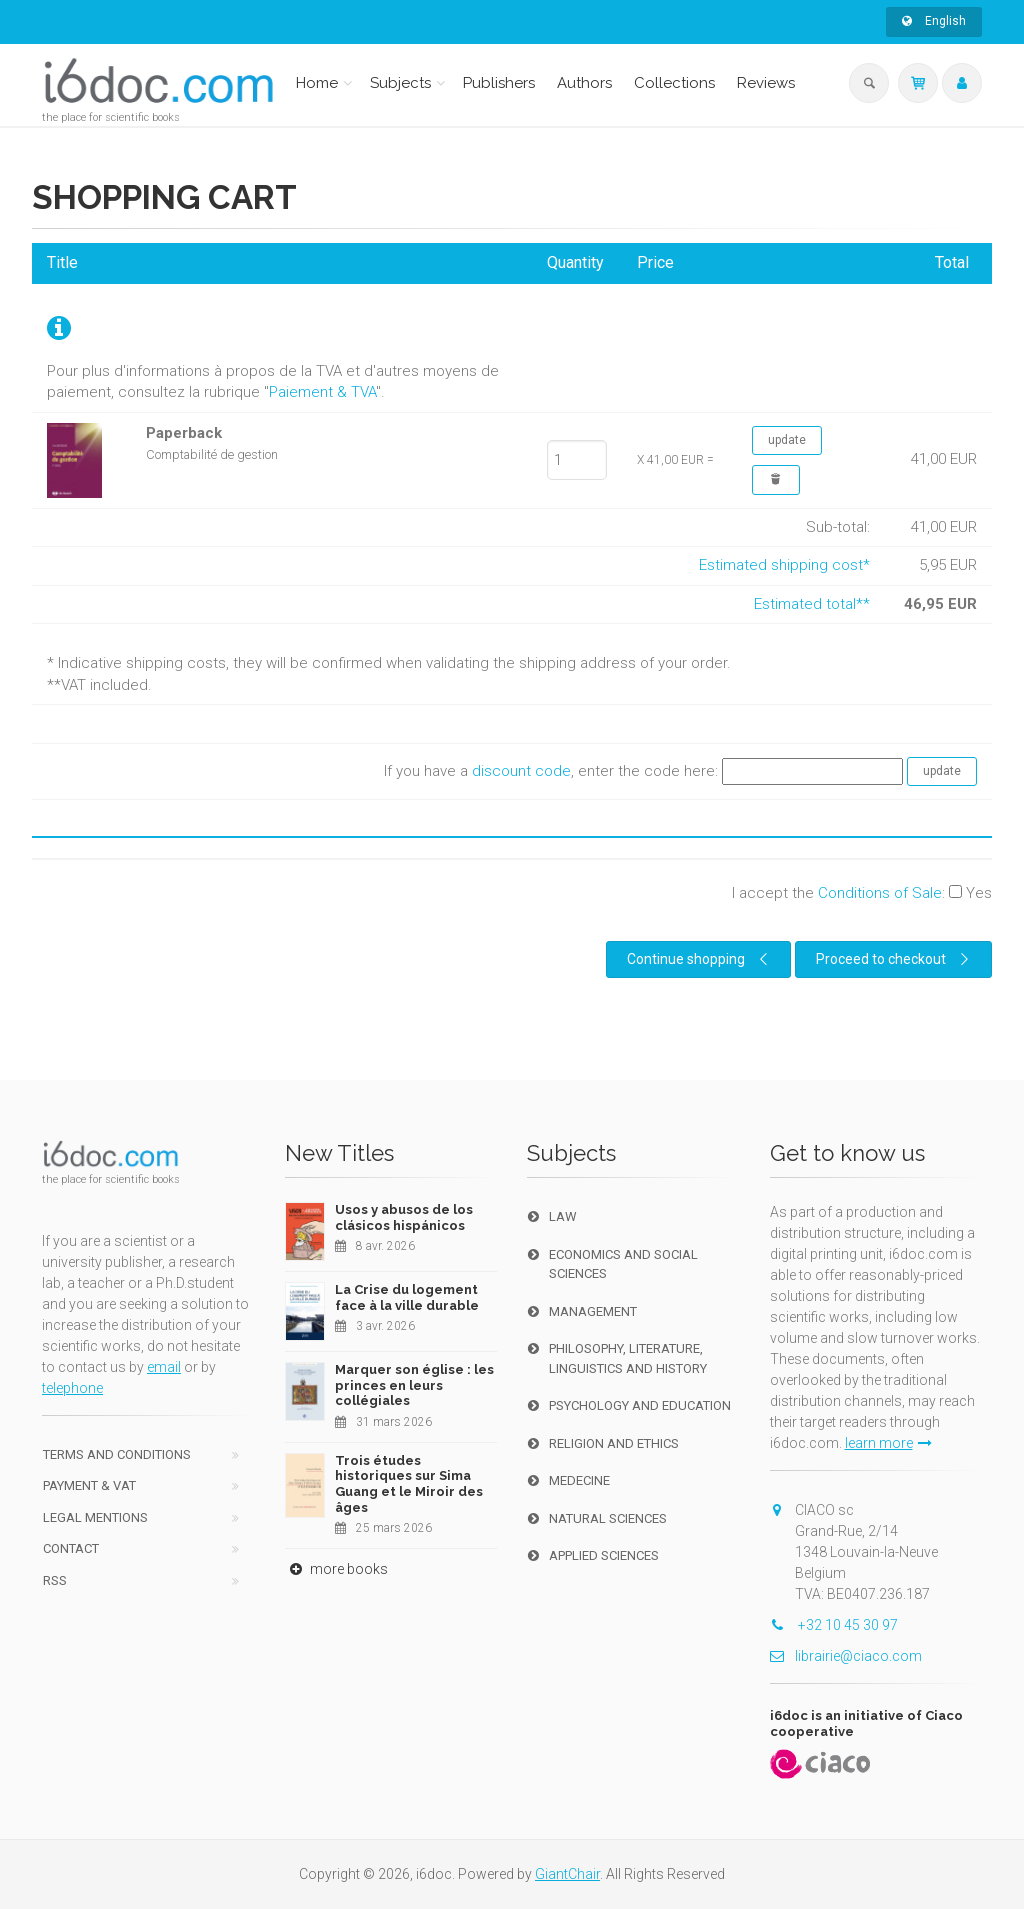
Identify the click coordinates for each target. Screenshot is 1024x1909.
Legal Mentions (95, 1517)
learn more (888, 1443)
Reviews (766, 83)
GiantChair (567, 1874)
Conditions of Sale (880, 893)
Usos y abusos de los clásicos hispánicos (404, 1217)
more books (336, 1569)
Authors (584, 83)
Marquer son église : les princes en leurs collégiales (414, 1385)
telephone (72, 1388)
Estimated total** (812, 604)
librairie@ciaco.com (846, 1656)
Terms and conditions (117, 1454)
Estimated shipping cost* (784, 565)
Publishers (499, 83)
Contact (71, 1548)
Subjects (400, 83)
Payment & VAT (89, 1485)
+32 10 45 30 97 (834, 1625)
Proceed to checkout (895, 959)
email (164, 1367)
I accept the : (862, 893)
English (934, 21)
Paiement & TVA (322, 392)
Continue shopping (700, 959)
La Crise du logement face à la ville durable (407, 1297)
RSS (55, 1580)
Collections (674, 83)
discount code (521, 771)
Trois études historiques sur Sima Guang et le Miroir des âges (409, 1484)
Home (317, 83)
